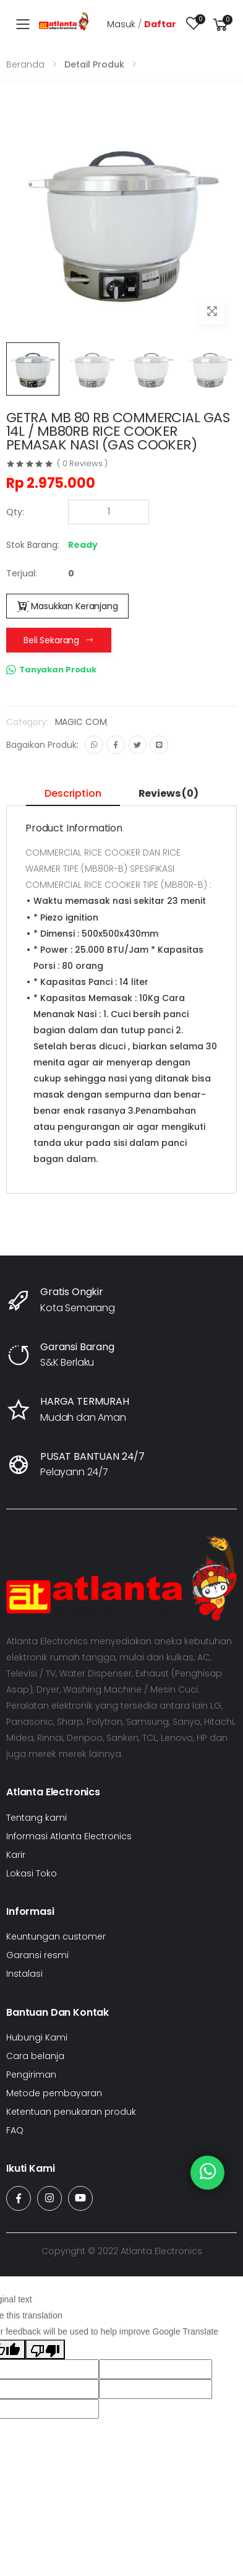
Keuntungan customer (56, 1936)
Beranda (25, 64)
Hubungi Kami (36, 2037)
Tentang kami (36, 1817)
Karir (15, 1855)
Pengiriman (31, 2074)
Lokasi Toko (31, 1873)
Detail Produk (94, 64)
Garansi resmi (37, 1955)
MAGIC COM (81, 722)
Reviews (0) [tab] (168, 793)
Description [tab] (73, 793)
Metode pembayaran (54, 2093)
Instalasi (24, 1973)
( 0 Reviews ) (82, 463)
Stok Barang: (32, 545)
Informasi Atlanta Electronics (69, 1836)
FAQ (14, 2130)
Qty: (15, 512)
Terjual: (21, 573)
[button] (221, 24)
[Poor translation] (45, 2349)
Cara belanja (35, 2056)
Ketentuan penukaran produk (71, 2111)
